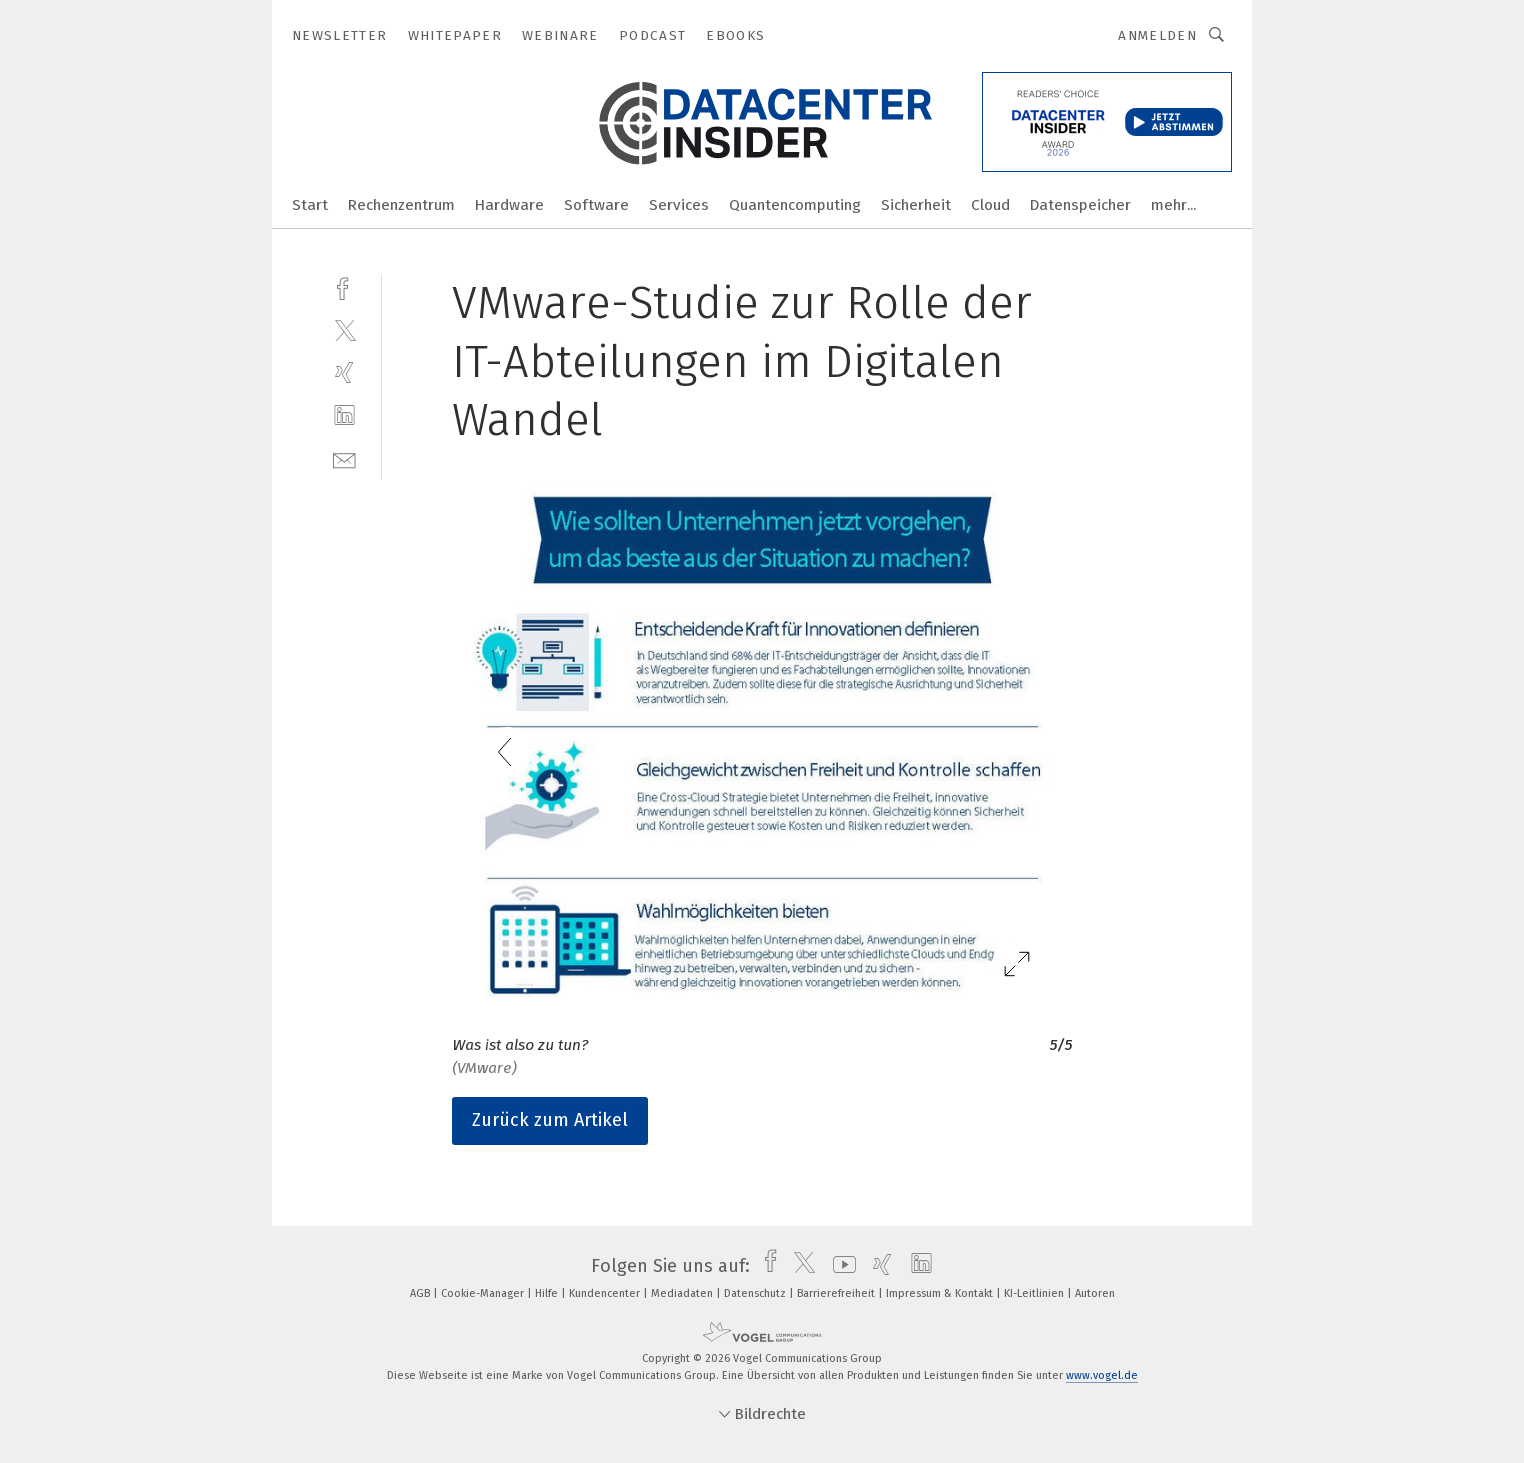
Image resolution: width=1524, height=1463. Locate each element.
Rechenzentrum (401, 205)
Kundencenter (606, 1293)
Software (596, 205)
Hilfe (548, 1293)
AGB (421, 1293)
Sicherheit (916, 205)
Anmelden (1157, 35)
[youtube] (839, 1266)
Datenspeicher (1080, 205)
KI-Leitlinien (1035, 1293)
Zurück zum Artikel (550, 1120)
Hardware (509, 205)
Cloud (990, 205)
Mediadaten (683, 1293)
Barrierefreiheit (837, 1293)
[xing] (344, 372)
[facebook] (344, 286)
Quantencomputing (795, 205)
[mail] (344, 458)
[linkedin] (344, 415)
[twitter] (344, 329)
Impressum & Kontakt (941, 1293)
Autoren (1095, 1293)
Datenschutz (756, 1293)
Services (679, 205)
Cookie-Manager (484, 1293)
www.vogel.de (1102, 1375)
